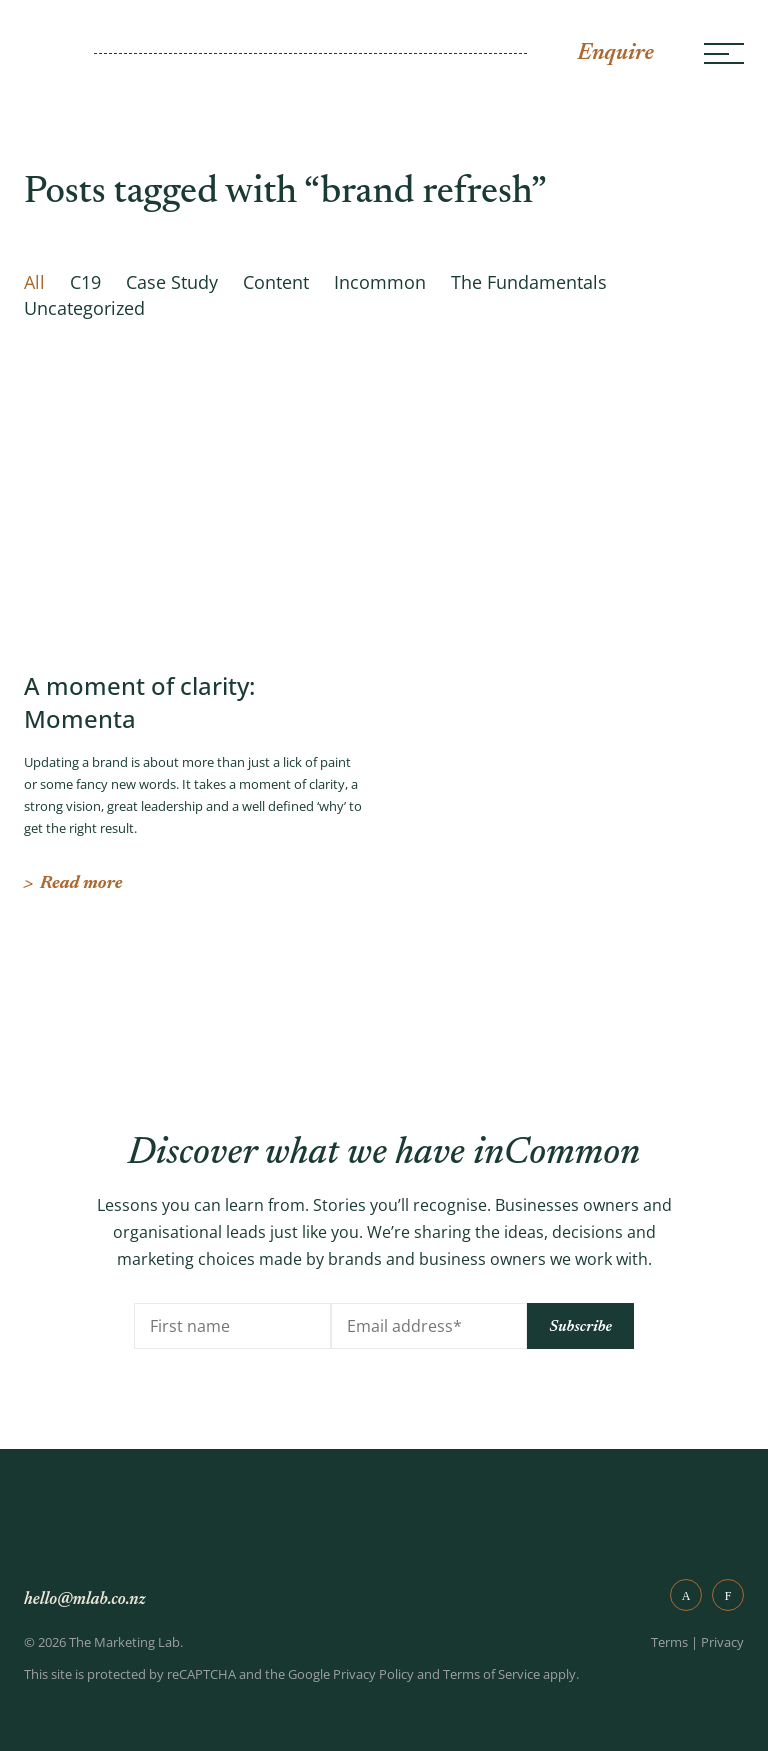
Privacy (722, 1642)
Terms (669, 1642)
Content (276, 282)
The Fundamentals (529, 282)
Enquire (615, 53)
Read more (73, 884)
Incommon (380, 282)
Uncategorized (84, 308)
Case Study (172, 282)
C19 (85, 282)
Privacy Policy (373, 1674)
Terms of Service (491, 1674)
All (34, 282)
